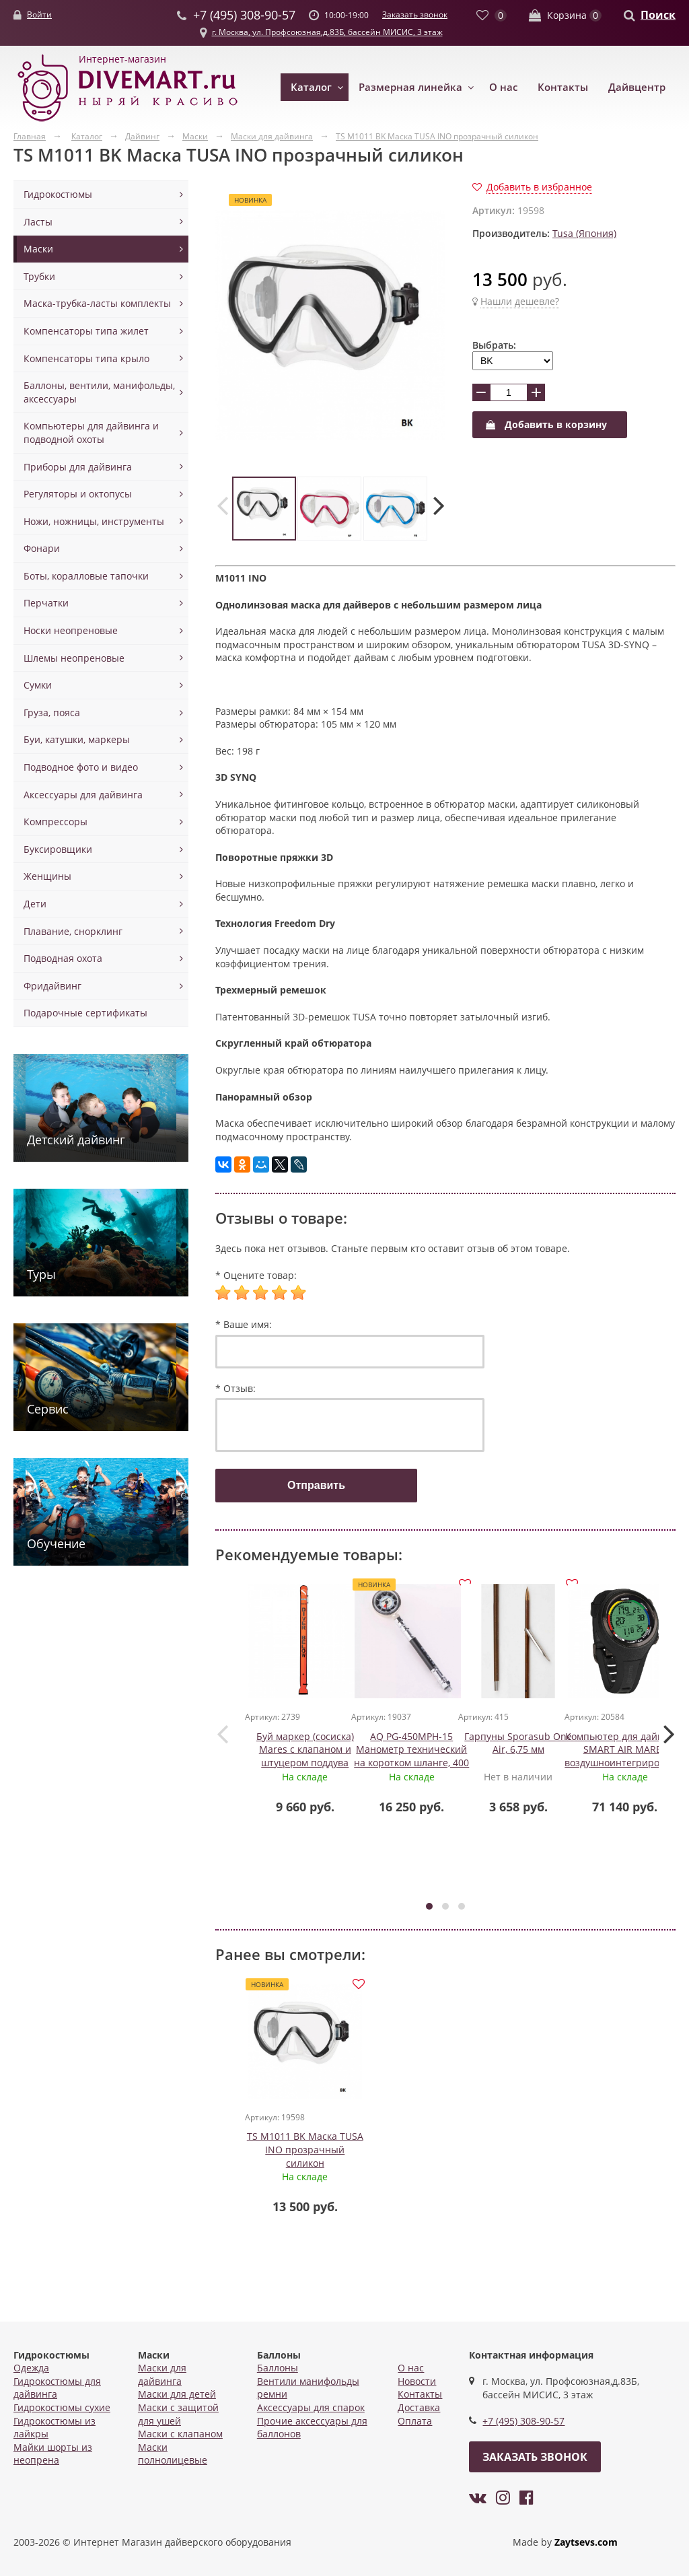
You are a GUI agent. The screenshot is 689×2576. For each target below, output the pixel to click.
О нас (503, 87)
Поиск (658, 14)
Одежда (31, 2367)
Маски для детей (177, 2394)
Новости (417, 2381)
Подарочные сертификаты (85, 1012)
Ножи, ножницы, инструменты (94, 521)
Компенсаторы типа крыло (86, 358)
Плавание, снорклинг (73, 931)
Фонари (42, 548)
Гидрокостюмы (58, 194)
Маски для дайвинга (162, 2374)
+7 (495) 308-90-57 (523, 2421)
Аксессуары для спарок (311, 2407)
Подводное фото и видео (81, 767)
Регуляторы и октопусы (78, 493)
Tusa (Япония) (584, 233)
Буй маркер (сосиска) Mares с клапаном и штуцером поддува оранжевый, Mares (306, 1757)
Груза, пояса (52, 712)
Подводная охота (63, 958)
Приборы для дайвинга (78, 466)
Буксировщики (58, 849)
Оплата (415, 2420)
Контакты (563, 87)
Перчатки (46, 602)
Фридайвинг (52, 985)
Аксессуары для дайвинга (83, 794)
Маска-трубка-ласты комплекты (97, 303)
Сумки (38, 684)
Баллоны (277, 2367)
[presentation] (222, 505)
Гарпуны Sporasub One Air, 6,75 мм (519, 1744)
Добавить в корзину (546, 424)
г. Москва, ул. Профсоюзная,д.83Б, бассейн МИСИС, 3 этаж (327, 32)
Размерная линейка (410, 87)
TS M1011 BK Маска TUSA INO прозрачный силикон (306, 2145)
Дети (35, 903)
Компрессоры (55, 821)
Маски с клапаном (180, 2433)
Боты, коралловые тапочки (86, 575)
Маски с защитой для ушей (178, 2414)
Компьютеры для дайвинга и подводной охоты (91, 432)
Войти (39, 14)
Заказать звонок (414, 14)
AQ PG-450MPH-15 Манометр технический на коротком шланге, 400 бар (412, 1757)
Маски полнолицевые (172, 2454)
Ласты (38, 221)
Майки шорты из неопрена (52, 2454)
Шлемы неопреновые (74, 658)
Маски (38, 248)
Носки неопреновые (71, 630)
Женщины (47, 876)
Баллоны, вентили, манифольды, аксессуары (99, 392)
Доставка (419, 2407)
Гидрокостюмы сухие (61, 2407)
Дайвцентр (636, 87)
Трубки (39, 276)
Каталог (311, 87)
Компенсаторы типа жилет (86, 330)
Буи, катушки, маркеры (77, 739)
